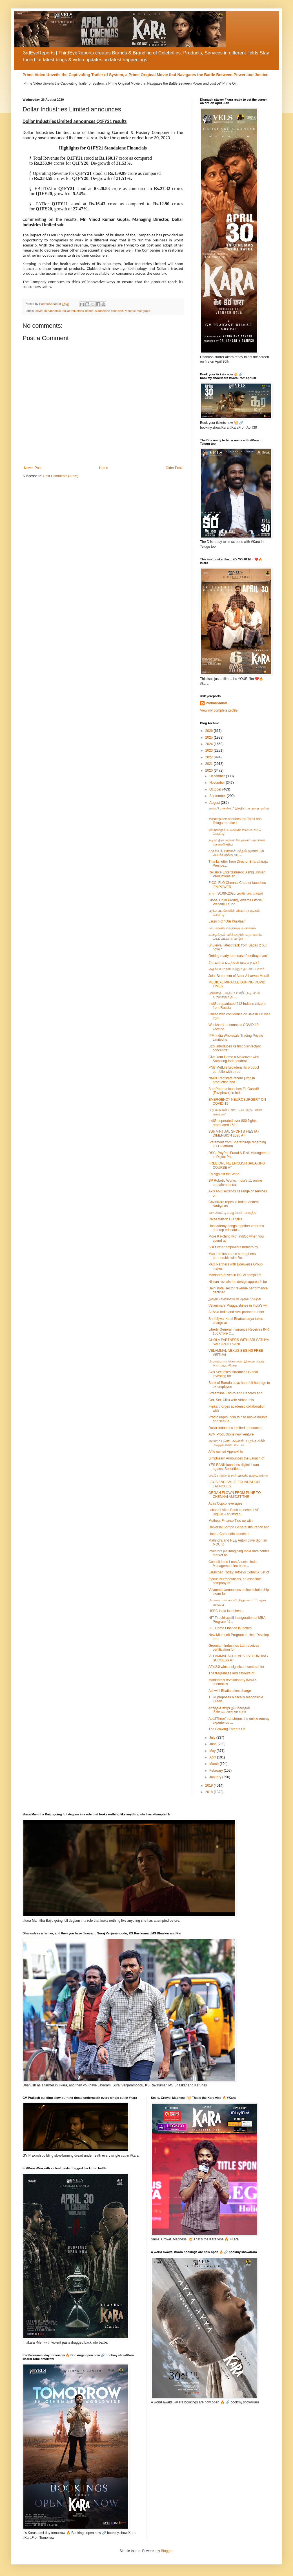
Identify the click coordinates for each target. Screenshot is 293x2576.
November (217, 783)
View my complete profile (218, 710)
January (215, 1777)
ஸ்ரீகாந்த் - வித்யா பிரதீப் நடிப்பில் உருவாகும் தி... (234, 995)
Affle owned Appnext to (225, 1452)
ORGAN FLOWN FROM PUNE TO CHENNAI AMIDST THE (234, 1495)
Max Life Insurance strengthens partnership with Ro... (232, 1256)
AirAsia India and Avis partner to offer (236, 1312)
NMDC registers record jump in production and (231, 1080)
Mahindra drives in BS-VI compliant (234, 1275)
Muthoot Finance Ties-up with (230, 1521)
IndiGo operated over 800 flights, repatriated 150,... (233, 1123)
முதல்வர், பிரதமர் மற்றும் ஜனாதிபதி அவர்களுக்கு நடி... (236, 853)
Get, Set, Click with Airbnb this (231, 1400)
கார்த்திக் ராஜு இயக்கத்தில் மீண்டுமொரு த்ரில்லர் (229, 1710)
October (215, 789)
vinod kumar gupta (137, 310)
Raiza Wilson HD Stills (225, 1219)
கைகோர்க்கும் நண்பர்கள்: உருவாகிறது (238, 1476)
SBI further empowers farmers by (233, 1247)
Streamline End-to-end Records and (235, 1393)
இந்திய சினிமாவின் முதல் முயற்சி (234, 1299)
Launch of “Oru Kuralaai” (226, 921)
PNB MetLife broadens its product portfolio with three (233, 1069)
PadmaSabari (216, 703)
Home (103, 468)
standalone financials (109, 310)
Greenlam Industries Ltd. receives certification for (233, 1648)
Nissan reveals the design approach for (237, 1282)
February (216, 1771)
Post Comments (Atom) (60, 476)
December (217, 776)
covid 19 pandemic (48, 310)
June (213, 1744)
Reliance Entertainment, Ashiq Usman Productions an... (236, 874)
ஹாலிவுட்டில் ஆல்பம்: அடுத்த (232, 1213)
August (215, 803)
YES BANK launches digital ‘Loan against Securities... (233, 1467)
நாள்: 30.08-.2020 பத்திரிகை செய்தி (235, 893)
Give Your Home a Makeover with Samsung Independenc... (233, 1059)
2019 (209, 1785)
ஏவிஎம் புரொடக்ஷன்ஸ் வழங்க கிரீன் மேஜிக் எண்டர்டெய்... (236, 1443)
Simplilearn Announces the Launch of (236, 1458)
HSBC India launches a (225, 1611)
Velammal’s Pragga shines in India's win (238, 1305)
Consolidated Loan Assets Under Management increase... (233, 1564)
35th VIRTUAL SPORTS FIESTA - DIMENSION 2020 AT (233, 1133)
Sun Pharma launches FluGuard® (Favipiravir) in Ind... (233, 1091)
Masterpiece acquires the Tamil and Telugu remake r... (235, 821)
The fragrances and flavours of (231, 1673)
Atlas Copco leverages (225, 1503)
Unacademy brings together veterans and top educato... (236, 1228)
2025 (209, 737)
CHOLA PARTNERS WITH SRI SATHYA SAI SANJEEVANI (238, 1342)
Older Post (174, 468)
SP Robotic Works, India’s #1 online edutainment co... (235, 1182)
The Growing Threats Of (226, 1729)
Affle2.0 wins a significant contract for (236, 1667)
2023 (209, 750)
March (214, 1764)
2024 (209, 744)
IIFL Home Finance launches (230, 1628)
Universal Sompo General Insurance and (239, 1527)
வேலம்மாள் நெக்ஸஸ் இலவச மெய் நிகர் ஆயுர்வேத (236, 1363)
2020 (209, 770)
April (213, 1757)
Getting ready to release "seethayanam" (238, 956)
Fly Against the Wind (223, 1174)
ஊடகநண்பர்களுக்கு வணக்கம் (232, 928)
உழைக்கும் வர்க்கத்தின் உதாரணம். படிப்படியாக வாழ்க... (235, 937)
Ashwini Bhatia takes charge (229, 1691)
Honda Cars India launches (228, 1534)
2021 (209, 764)
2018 (209, 1792)
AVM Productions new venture (231, 1434)
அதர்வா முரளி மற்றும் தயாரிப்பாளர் (236, 969)
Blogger (166, 2551)
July (212, 1738)
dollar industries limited (78, 310)
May (213, 1751)
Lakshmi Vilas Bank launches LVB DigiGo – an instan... (233, 1512)
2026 (209, 731)
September (218, 796)
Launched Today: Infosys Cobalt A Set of (238, 1572)
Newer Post (32, 468)
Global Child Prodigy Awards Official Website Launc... (235, 902)
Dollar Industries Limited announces (235, 1428)
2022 (209, 757)
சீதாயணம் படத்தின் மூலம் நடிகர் (233, 963)
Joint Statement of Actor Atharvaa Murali (238, 976)
